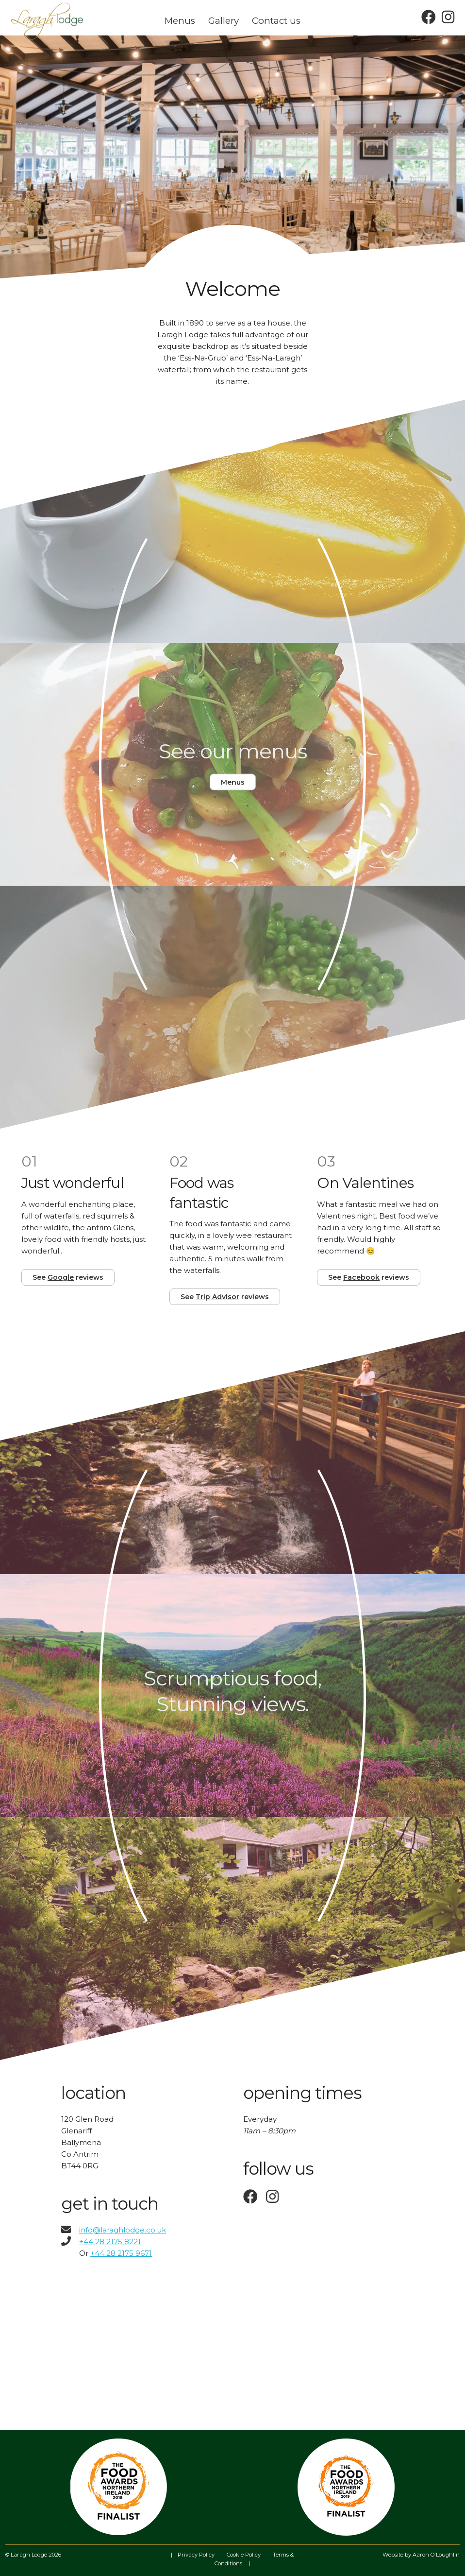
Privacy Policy (196, 2554)
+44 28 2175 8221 (110, 2241)
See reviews (68, 1277)
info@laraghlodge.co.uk (113, 2229)
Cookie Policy (244, 2554)
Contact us (276, 20)
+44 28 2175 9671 (121, 2253)
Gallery (223, 20)
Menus (180, 20)
